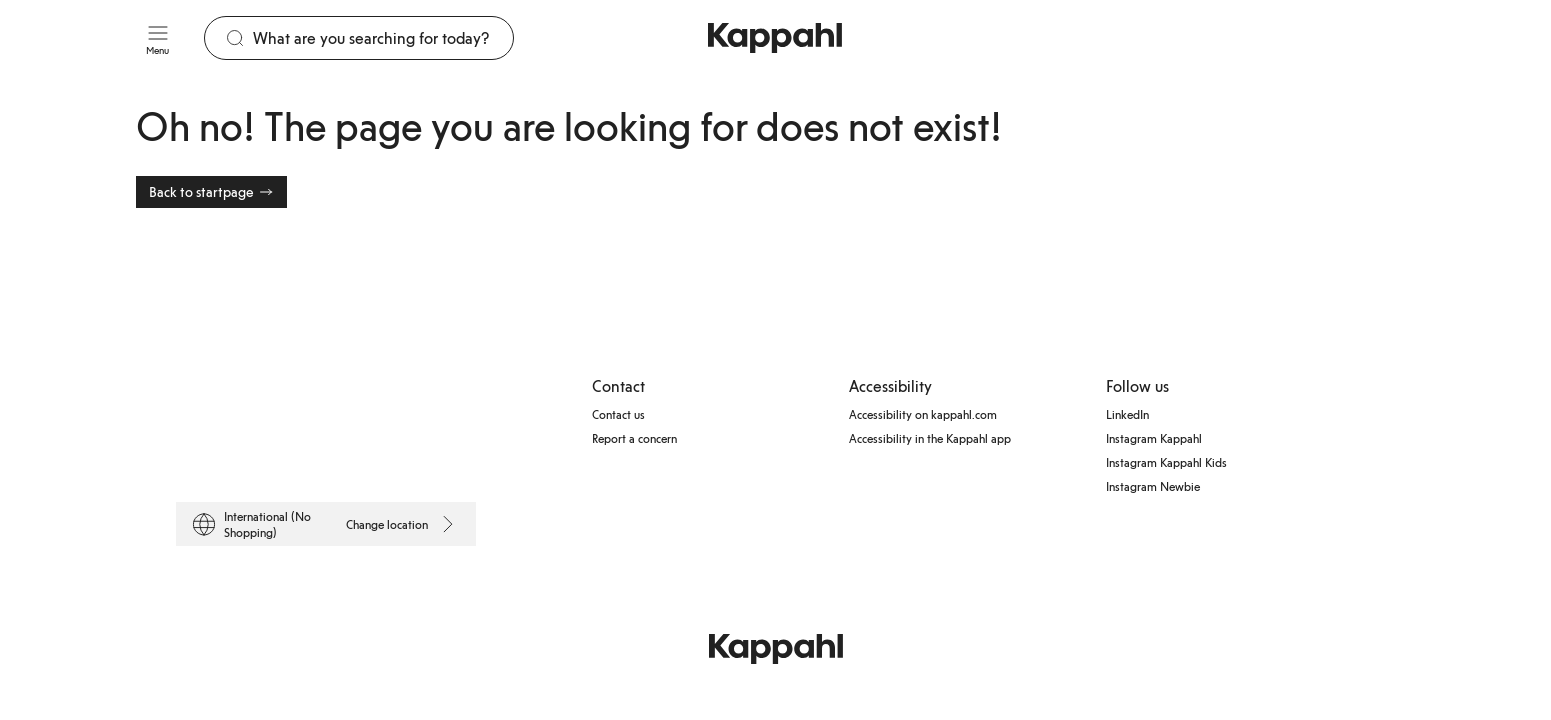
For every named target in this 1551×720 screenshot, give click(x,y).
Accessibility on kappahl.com (923, 414)
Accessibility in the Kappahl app (930, 438)
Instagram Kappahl (1154, 438)
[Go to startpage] (775, 38)
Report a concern (634, 438)
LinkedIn (1127, 414)
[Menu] (158, 38)
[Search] (383, 38)
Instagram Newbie (1153, 486)
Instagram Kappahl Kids (1166, 462)
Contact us (618, 414)
